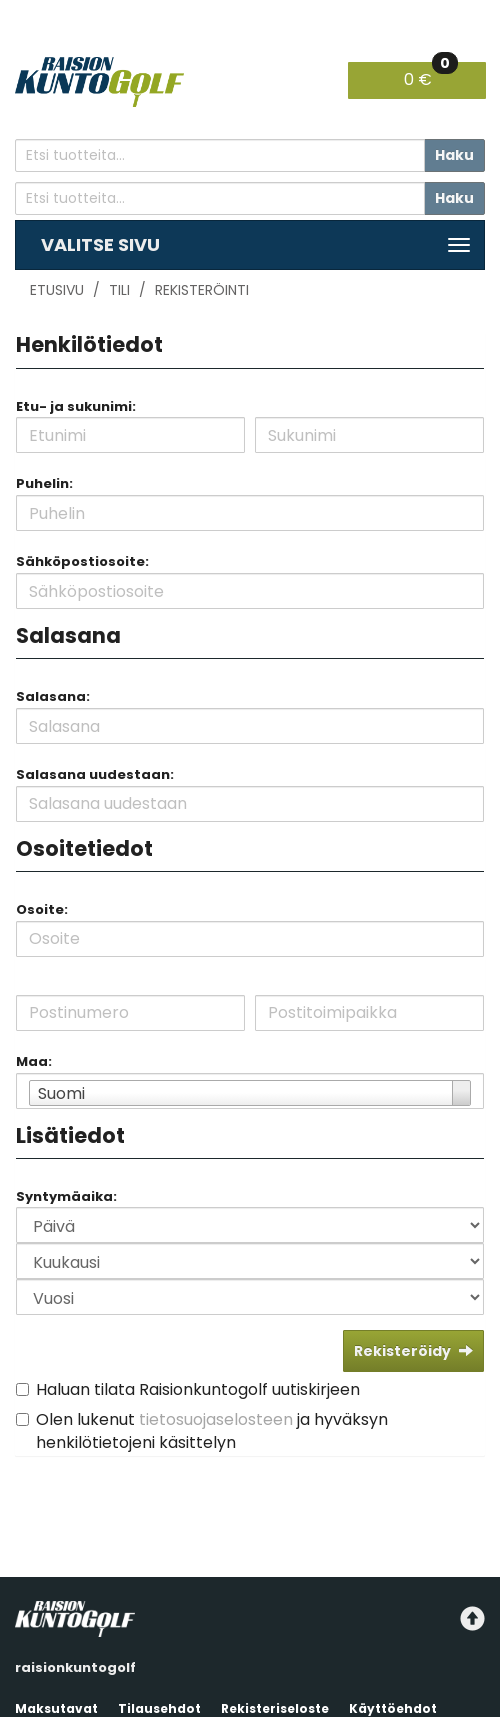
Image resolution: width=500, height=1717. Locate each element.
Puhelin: (44, 483)
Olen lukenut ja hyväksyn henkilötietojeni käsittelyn (212, 1431)
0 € (431, 76)
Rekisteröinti (202, 290)
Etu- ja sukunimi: (76, 406)
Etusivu (57, 290)
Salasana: (53, 696)
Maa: (34, 1061)
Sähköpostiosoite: (82, 561)
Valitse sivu (100, 244)
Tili (119, 290)
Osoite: (42, 909)
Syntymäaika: (66, 1196)
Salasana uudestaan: (95, 774)
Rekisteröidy (413, 1351)
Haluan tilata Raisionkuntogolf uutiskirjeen (198, 1389)
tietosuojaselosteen (216, 1419)
